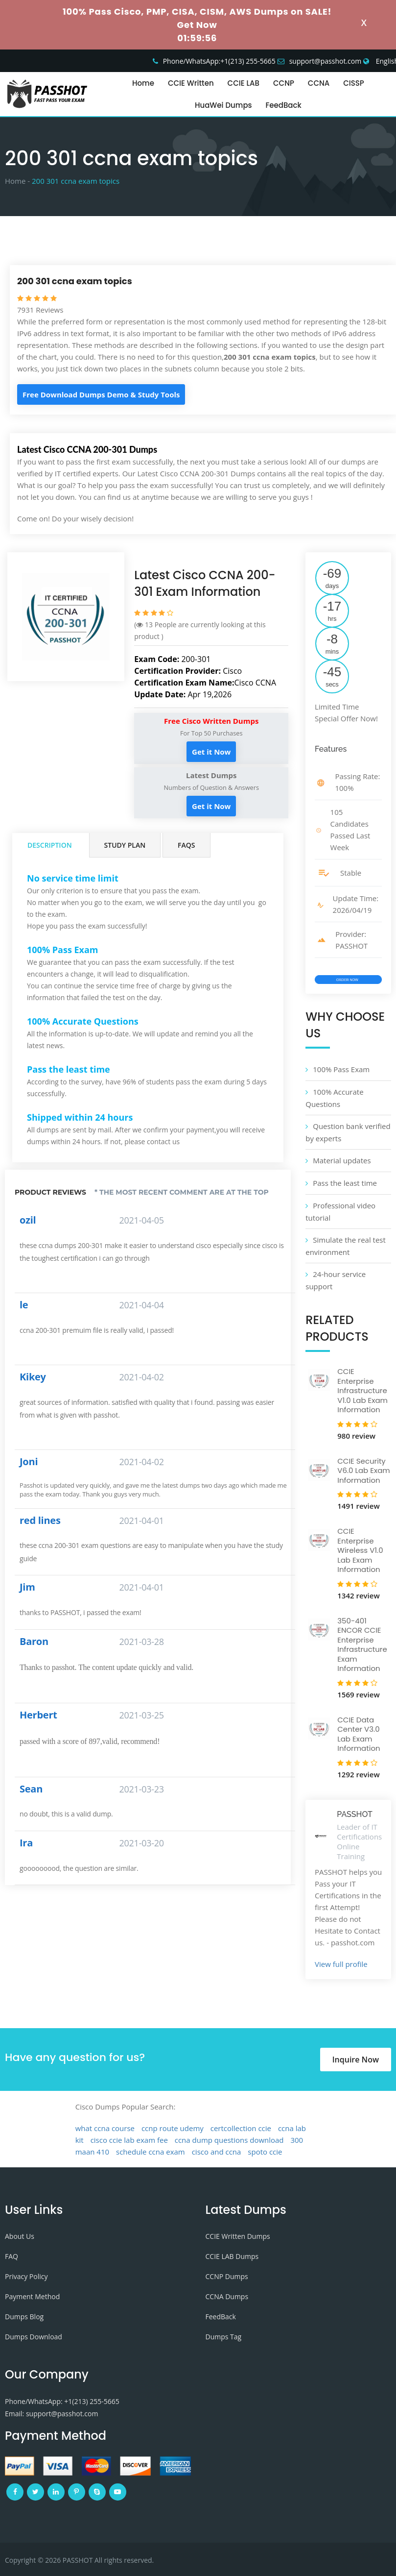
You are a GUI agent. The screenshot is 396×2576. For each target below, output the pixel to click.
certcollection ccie (240, 2128)
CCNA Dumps (227, 2296)
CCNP (283, 83)
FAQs (186, 845)
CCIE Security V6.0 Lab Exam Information (363, 1470)
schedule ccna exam (150, 2152)
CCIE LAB (243, 83)
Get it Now (211, 752)
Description (49, 845)
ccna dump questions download (229, 2140)
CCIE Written (191, 83)
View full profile (341, 1964)
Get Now (197, 25)
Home (143, 83)
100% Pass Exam (341, 1069)
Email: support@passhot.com (51, 2413)
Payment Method (32, 2296)
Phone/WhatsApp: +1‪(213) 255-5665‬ (62, 2401)
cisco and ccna (216, 2152)
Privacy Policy (26, 2276)
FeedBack (284, 105)
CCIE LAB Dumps (232, 2256)
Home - (17, 181)
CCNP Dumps (227, 2276)
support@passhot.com (325, 61)
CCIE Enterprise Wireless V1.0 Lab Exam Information (360, 1550)
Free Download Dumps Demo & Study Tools (101, 394)
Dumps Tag (224, 2336)
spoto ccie (265, 2152)
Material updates (342, 1160)
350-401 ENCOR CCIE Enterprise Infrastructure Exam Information (362, 1645)
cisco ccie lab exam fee (129, 2140)
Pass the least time (345, 1183)
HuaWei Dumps (223, 105)
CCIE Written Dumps (238, 2236)
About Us (19, 2236)
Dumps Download (33, 2336)
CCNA (318, 83)
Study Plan (125, 845)
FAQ (11, 2256)
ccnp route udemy (172, 2128)
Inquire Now (355, 2059)
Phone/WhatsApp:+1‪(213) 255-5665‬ (219, 61)
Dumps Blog (24, 2316)
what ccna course (105, 2128)
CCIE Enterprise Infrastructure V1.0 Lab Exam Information (362, 1390)
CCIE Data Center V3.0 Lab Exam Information (358, 1734)
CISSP (353, 83)
